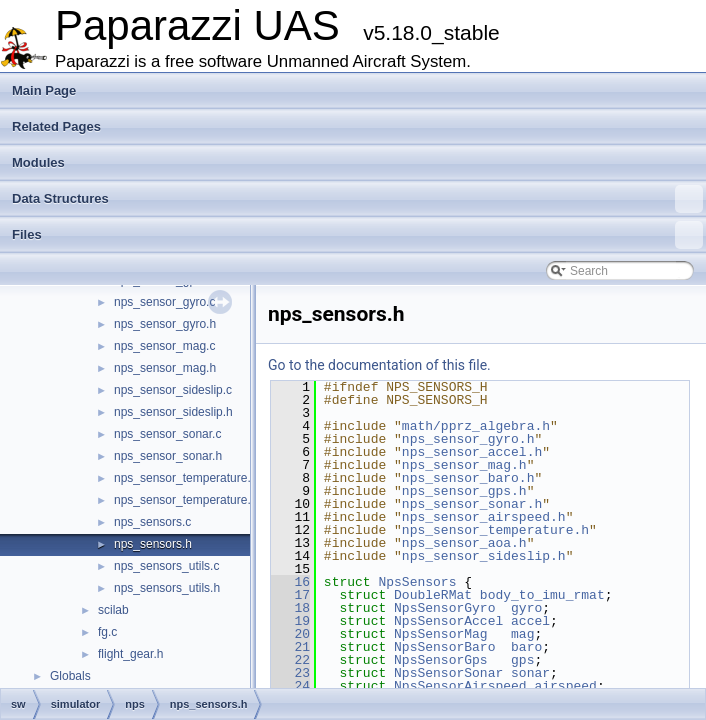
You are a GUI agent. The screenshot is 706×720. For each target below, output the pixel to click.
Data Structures (357, 199)
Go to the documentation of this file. (379, 365)
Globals (70, 676)
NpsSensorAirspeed (460, 686)
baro (526, 647)
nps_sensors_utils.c (166, 566)
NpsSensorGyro (444, 608)
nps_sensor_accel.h (472, 452)
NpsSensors (417, 582)
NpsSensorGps (441, 660)
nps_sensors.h (153, 544)
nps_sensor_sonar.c (167, 434)
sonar (530, 673)
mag (522, 634)
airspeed (565, 686)
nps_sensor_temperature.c (185, 478)
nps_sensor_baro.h (468, 478)
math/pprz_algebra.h (476, 426)
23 (290, 673)
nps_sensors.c (152, 522)
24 (290, 686)
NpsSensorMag (441, 634)
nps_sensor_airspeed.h (484, 517)
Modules (38, 162)
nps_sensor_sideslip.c (173, 390)
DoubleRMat (433, 595)
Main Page (44, 90)
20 (290, 634)
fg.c (107, 632)
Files (357, 235)
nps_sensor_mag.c (164, 346)
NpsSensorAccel (448, 621)
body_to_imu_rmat (542, 595)
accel (530, 621)
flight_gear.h (130, 654)
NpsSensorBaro (444, 647)
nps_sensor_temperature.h (185, 500)
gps (522, 660)
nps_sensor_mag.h (165, 368)
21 (290, 647)
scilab (113, 610)
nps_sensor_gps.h (464, 491)
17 (290, 595)
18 (290, 608)
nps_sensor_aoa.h (464, 543)
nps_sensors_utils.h (167, 588)
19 (290, 621)
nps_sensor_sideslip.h (173, 412)
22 (290, 660)
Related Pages (56, 126)
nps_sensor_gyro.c (164, 302)
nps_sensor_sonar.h (168, 456)
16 (290, 582)
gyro (526, 608)
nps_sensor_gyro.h (165, 324)
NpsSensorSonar (448, 673)
